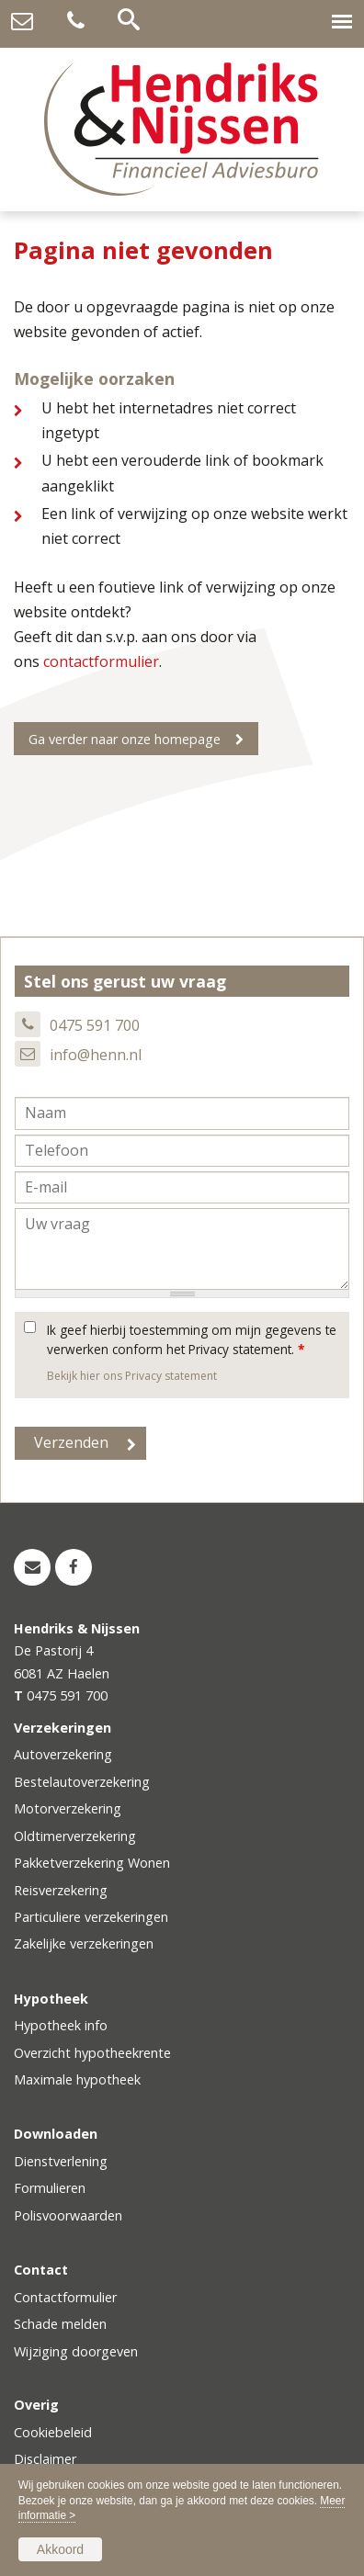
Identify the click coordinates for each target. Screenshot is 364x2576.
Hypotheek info (61, 2025)
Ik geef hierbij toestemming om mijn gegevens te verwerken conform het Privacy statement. (191, 1339)
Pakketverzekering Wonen (92, 1862)
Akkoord (60, 2549)
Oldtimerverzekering (75, 1836)
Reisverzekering (61, 1890)
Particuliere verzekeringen (91, 1917)
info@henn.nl (96, 1055)
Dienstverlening (61, 2161)
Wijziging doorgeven (76, 2351)
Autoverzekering (63, 1754)
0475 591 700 (95, 1025)
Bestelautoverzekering (82, 1782)
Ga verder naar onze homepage (124, 739)
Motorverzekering (67, 1808)
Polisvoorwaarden (68, 2215)
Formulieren (49, 2188)
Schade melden (60, 2324)
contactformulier (101, 661)
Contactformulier (65, 2297)
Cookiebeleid (53, 2432)
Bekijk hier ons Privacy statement (132, 1376)
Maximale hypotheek (77, 2079)
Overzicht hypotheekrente (92, 2053)
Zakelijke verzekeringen (84, 1943)
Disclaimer (45, 2459)
